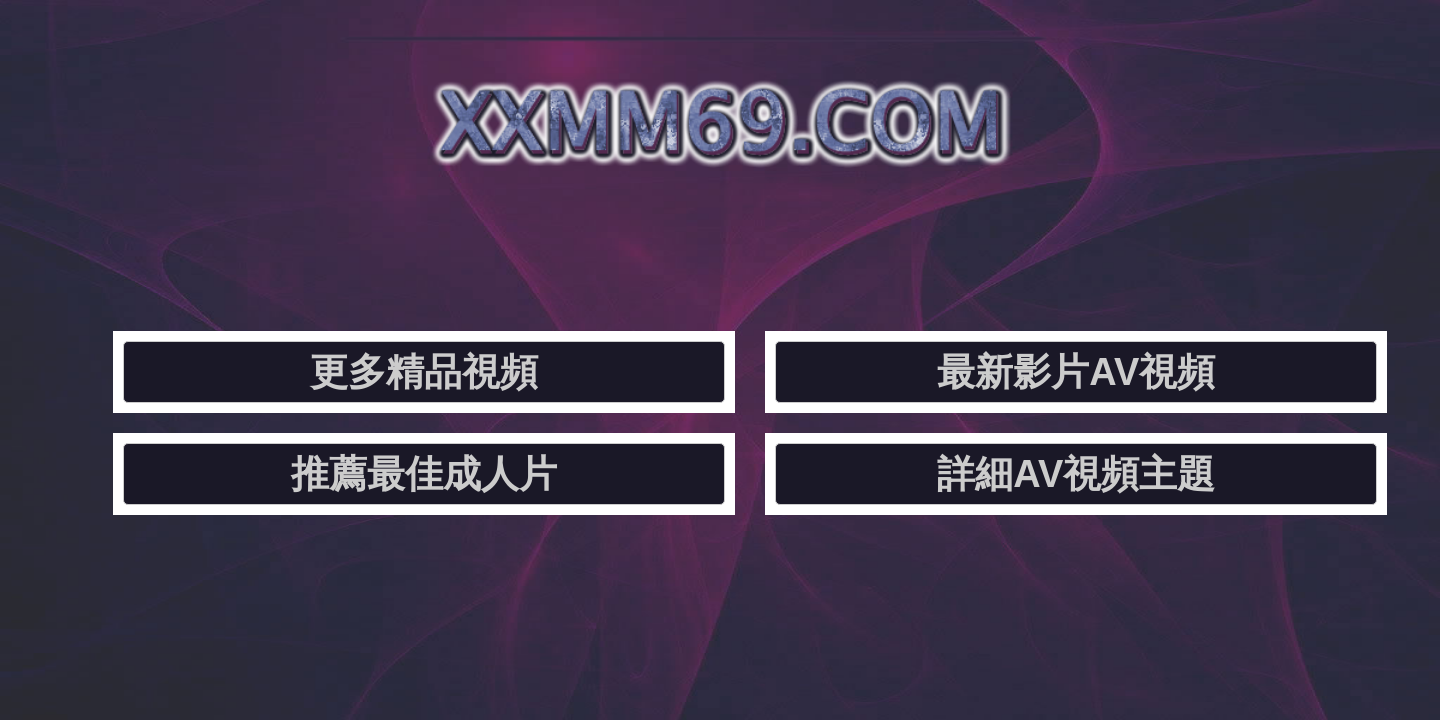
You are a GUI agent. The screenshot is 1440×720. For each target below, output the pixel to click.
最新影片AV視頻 (608, 235)
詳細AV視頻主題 (1153, 235)
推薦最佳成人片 (881, 235)
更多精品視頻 (336, 235)
